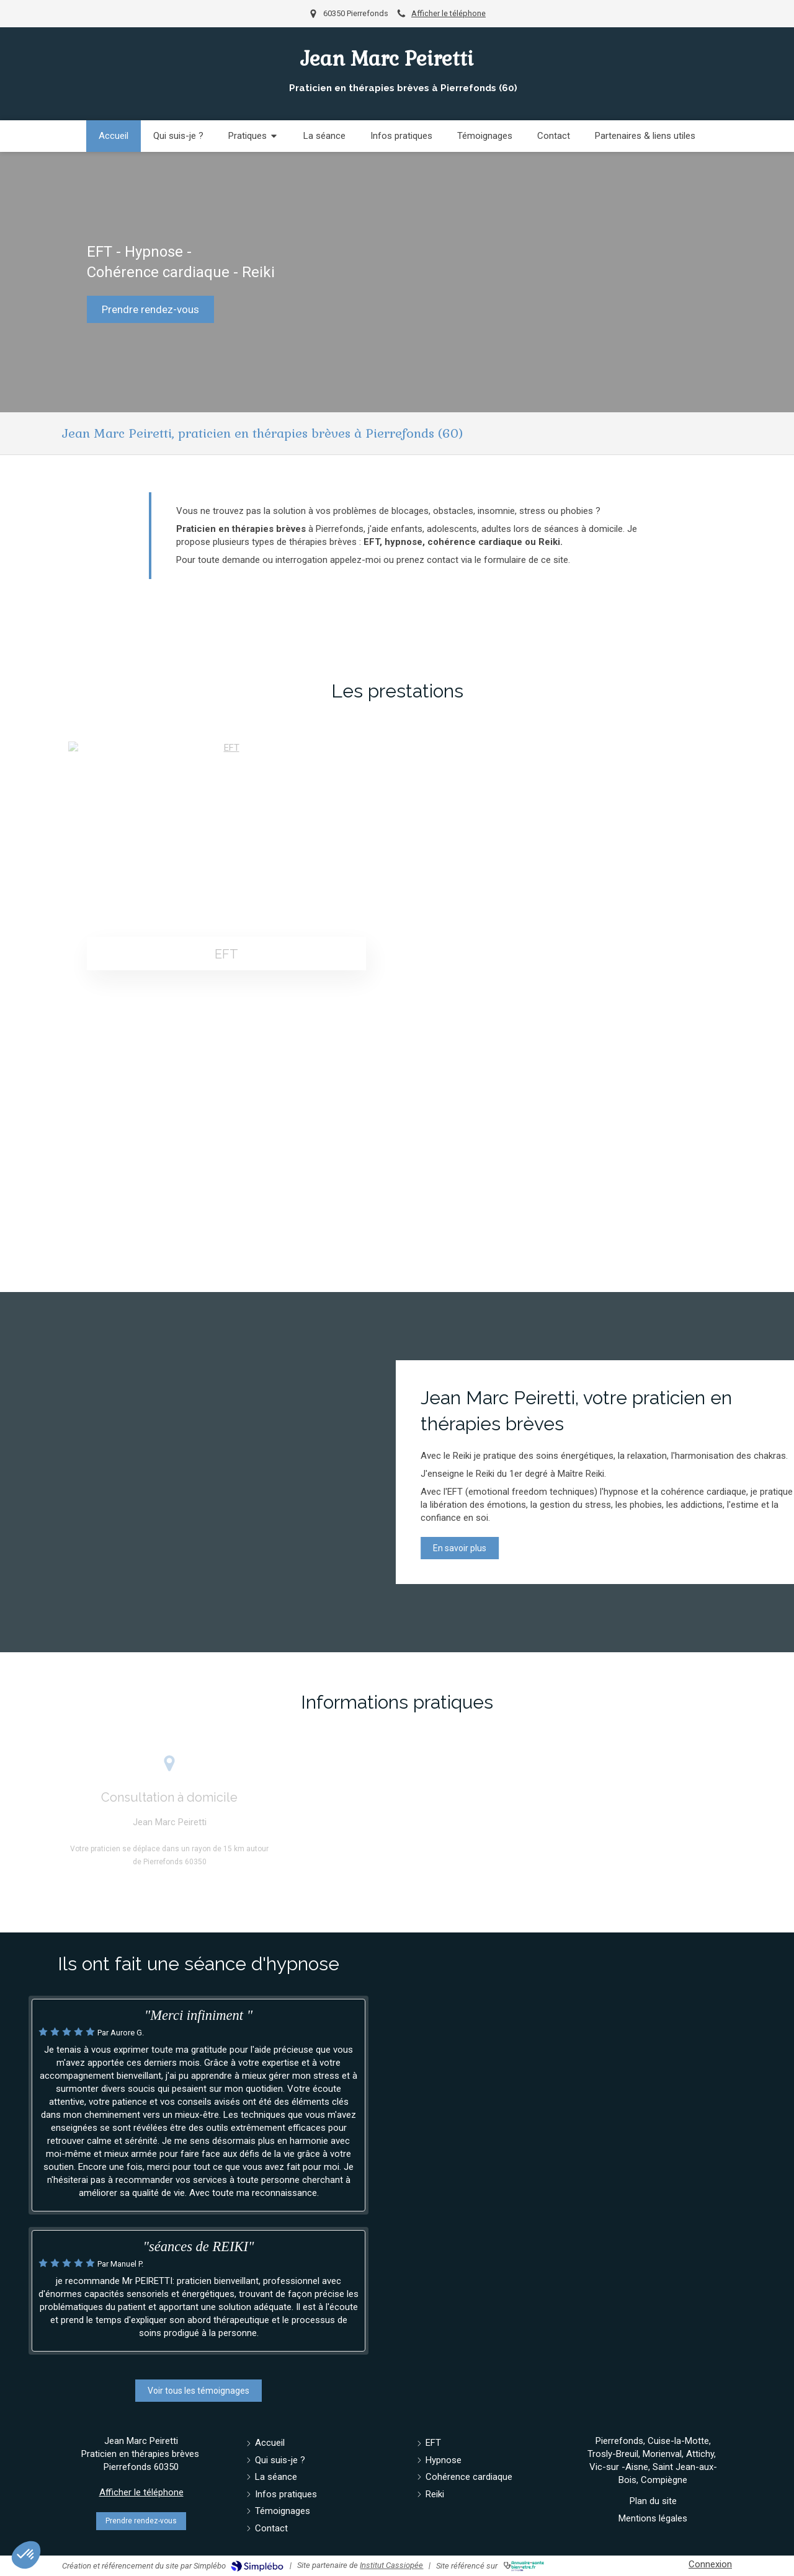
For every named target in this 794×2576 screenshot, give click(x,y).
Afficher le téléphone (448, 13)
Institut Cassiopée (391, 2565)
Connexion (710, 2564)
